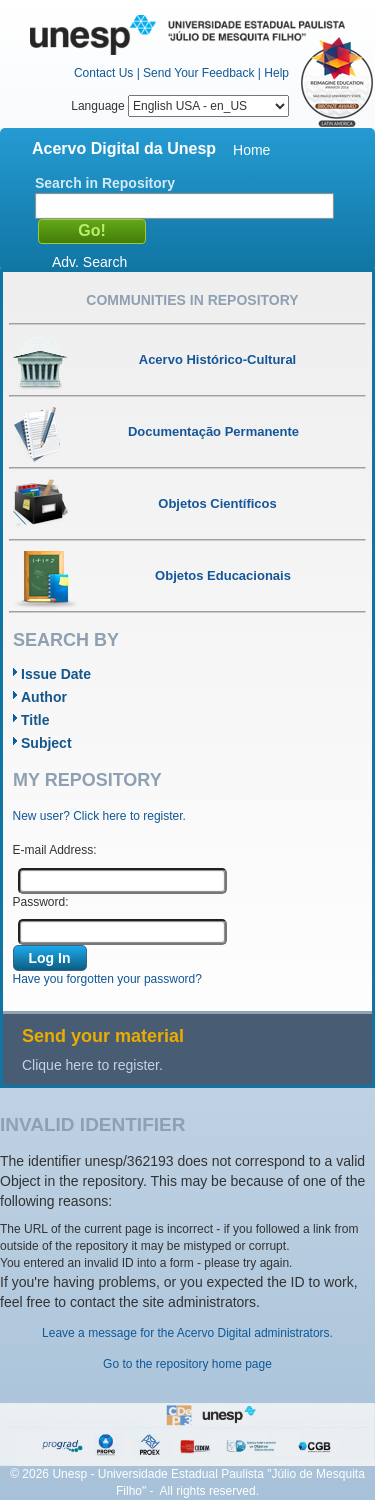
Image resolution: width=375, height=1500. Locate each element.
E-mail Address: (55, 850)
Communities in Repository (192, 300)
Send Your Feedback (198, 73)
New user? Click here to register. (99, 816)
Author (44, 697)
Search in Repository (105, 183)
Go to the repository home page (187, 1364)
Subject (46, 743)
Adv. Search (89, 262)
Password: (41, 902)
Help (276, 73)
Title (35, 720)
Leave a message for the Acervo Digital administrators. (187, 1333)
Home (251, 150)
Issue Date (56, 674)
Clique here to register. (92, 1065)
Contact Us (103, 73)
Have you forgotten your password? (107, 979)
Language (180, 106)
